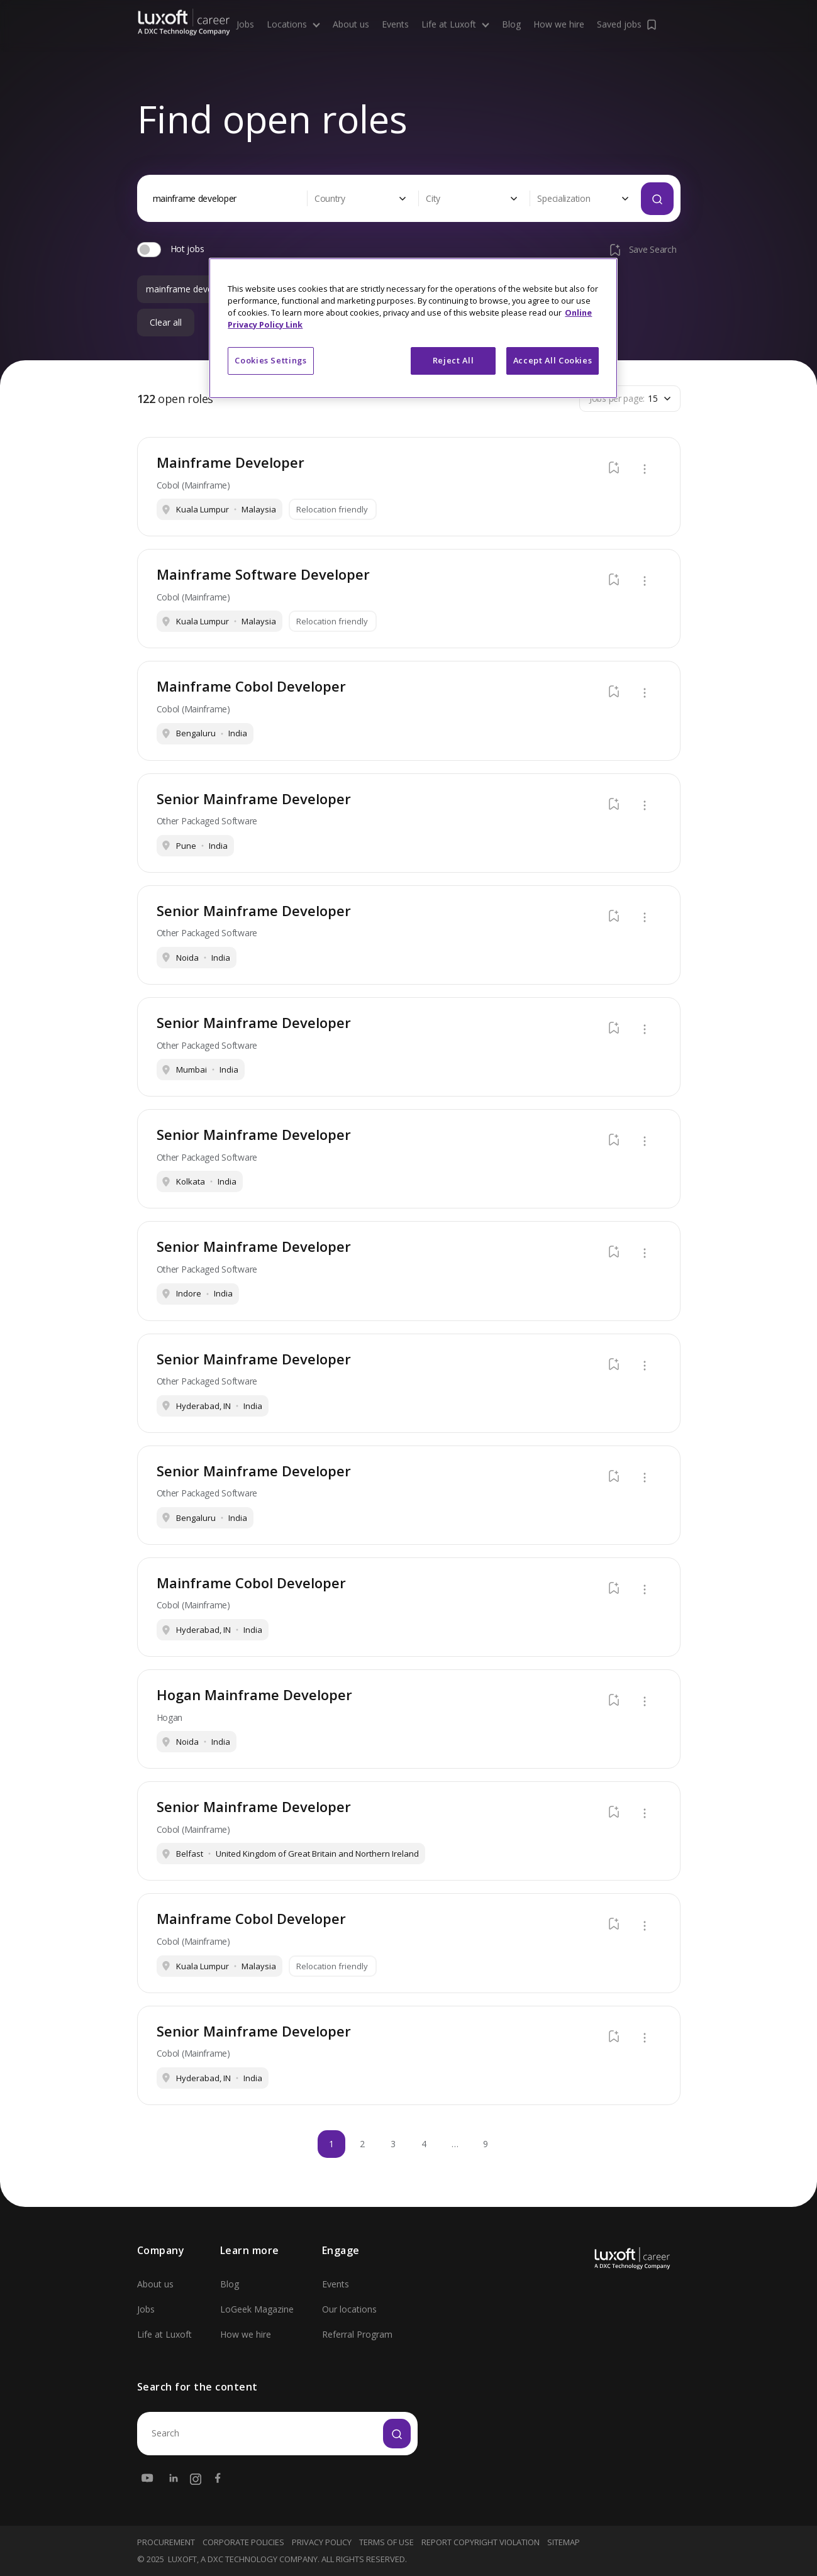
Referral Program (357, 2334)
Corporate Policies (243, 2542)
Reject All (453, 360)
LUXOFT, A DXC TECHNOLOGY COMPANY (243, 2559)
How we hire (245, 2334)
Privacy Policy (322, 2542)
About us (155, 2284)
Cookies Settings (270, 360)
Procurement (166, 2542)
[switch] (149, 249)
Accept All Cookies (552, 360)
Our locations (349, 2309)
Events (335, 2284)
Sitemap (563, 2542)
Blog (229, 2284)
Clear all (166, 322)
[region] (413, 328)
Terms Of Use (386, 2542)
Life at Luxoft (164, 2334)
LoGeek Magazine (257, 2309)
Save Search (642, 249)
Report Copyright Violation (480, 2542)
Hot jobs (187, 249)
